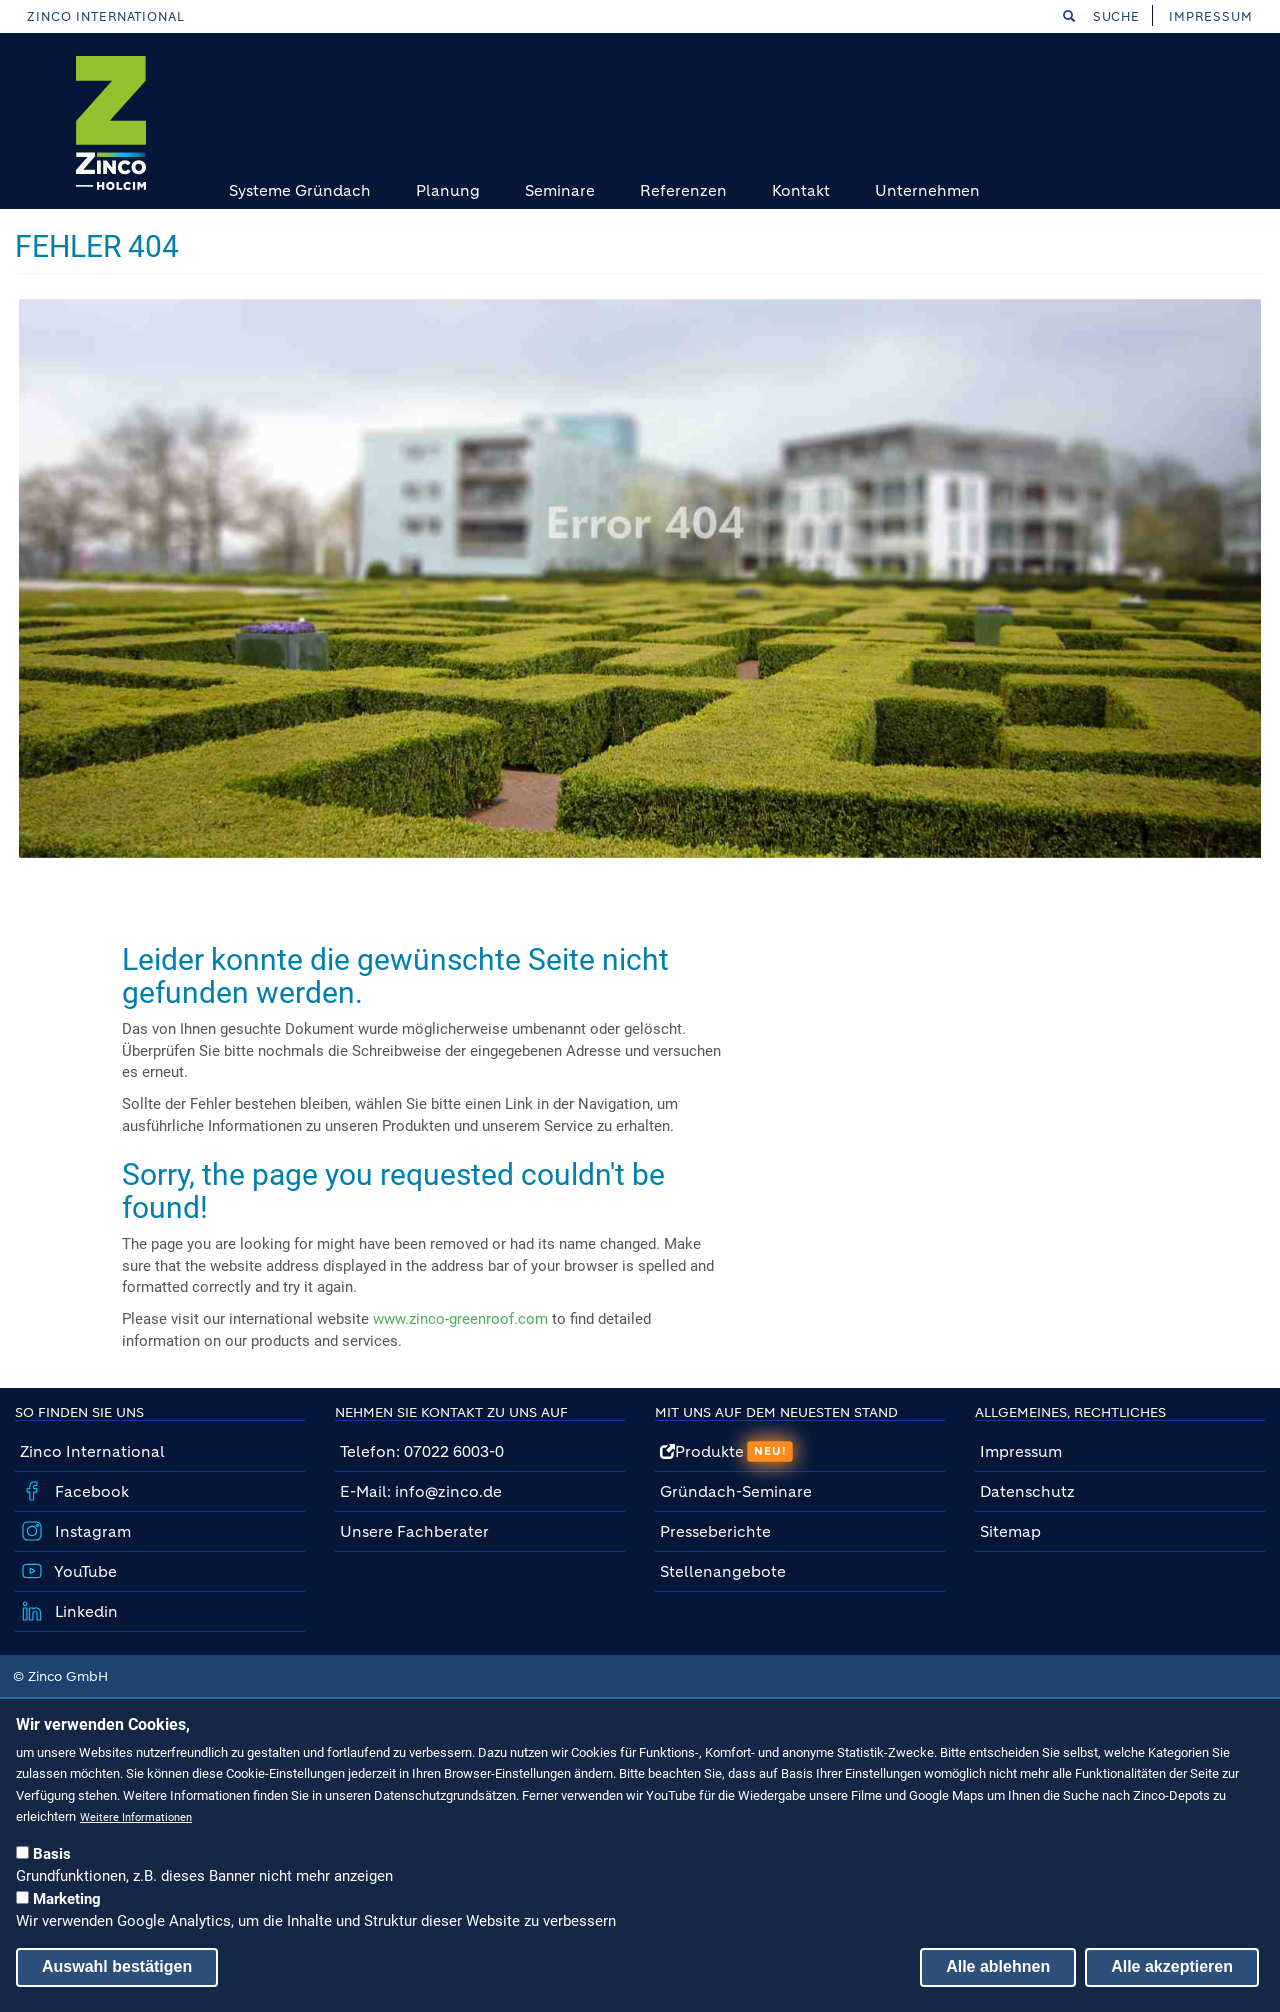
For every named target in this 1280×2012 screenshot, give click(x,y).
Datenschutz (1027, 1491)
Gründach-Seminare (736, 1491)
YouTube (84, 1571)
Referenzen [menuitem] (683, 190)
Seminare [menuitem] (560, 190)
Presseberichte (715, 1531)
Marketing (67, 1899)
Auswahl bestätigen (117, 1966)
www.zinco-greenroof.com (460, 1319)
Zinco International (106, 16)
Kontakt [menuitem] (801, 190)
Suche (1102, 16)
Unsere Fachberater (414, 1531)
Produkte (726, 1451)
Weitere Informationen (136, 1817)
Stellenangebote (725, 1571)
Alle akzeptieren (1172, 1966)
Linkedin (84, 1611)
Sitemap (1010, 1531)
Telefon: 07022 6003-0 (422, 1451)
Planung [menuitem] (448, 190)
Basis (52, 1854)
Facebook (90, 1491)
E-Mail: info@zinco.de (421, 1491)
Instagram (91, 1531)
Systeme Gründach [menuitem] (300, 190)
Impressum (1211, 16)
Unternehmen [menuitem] (927, 190)
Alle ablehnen (998, 1966)
